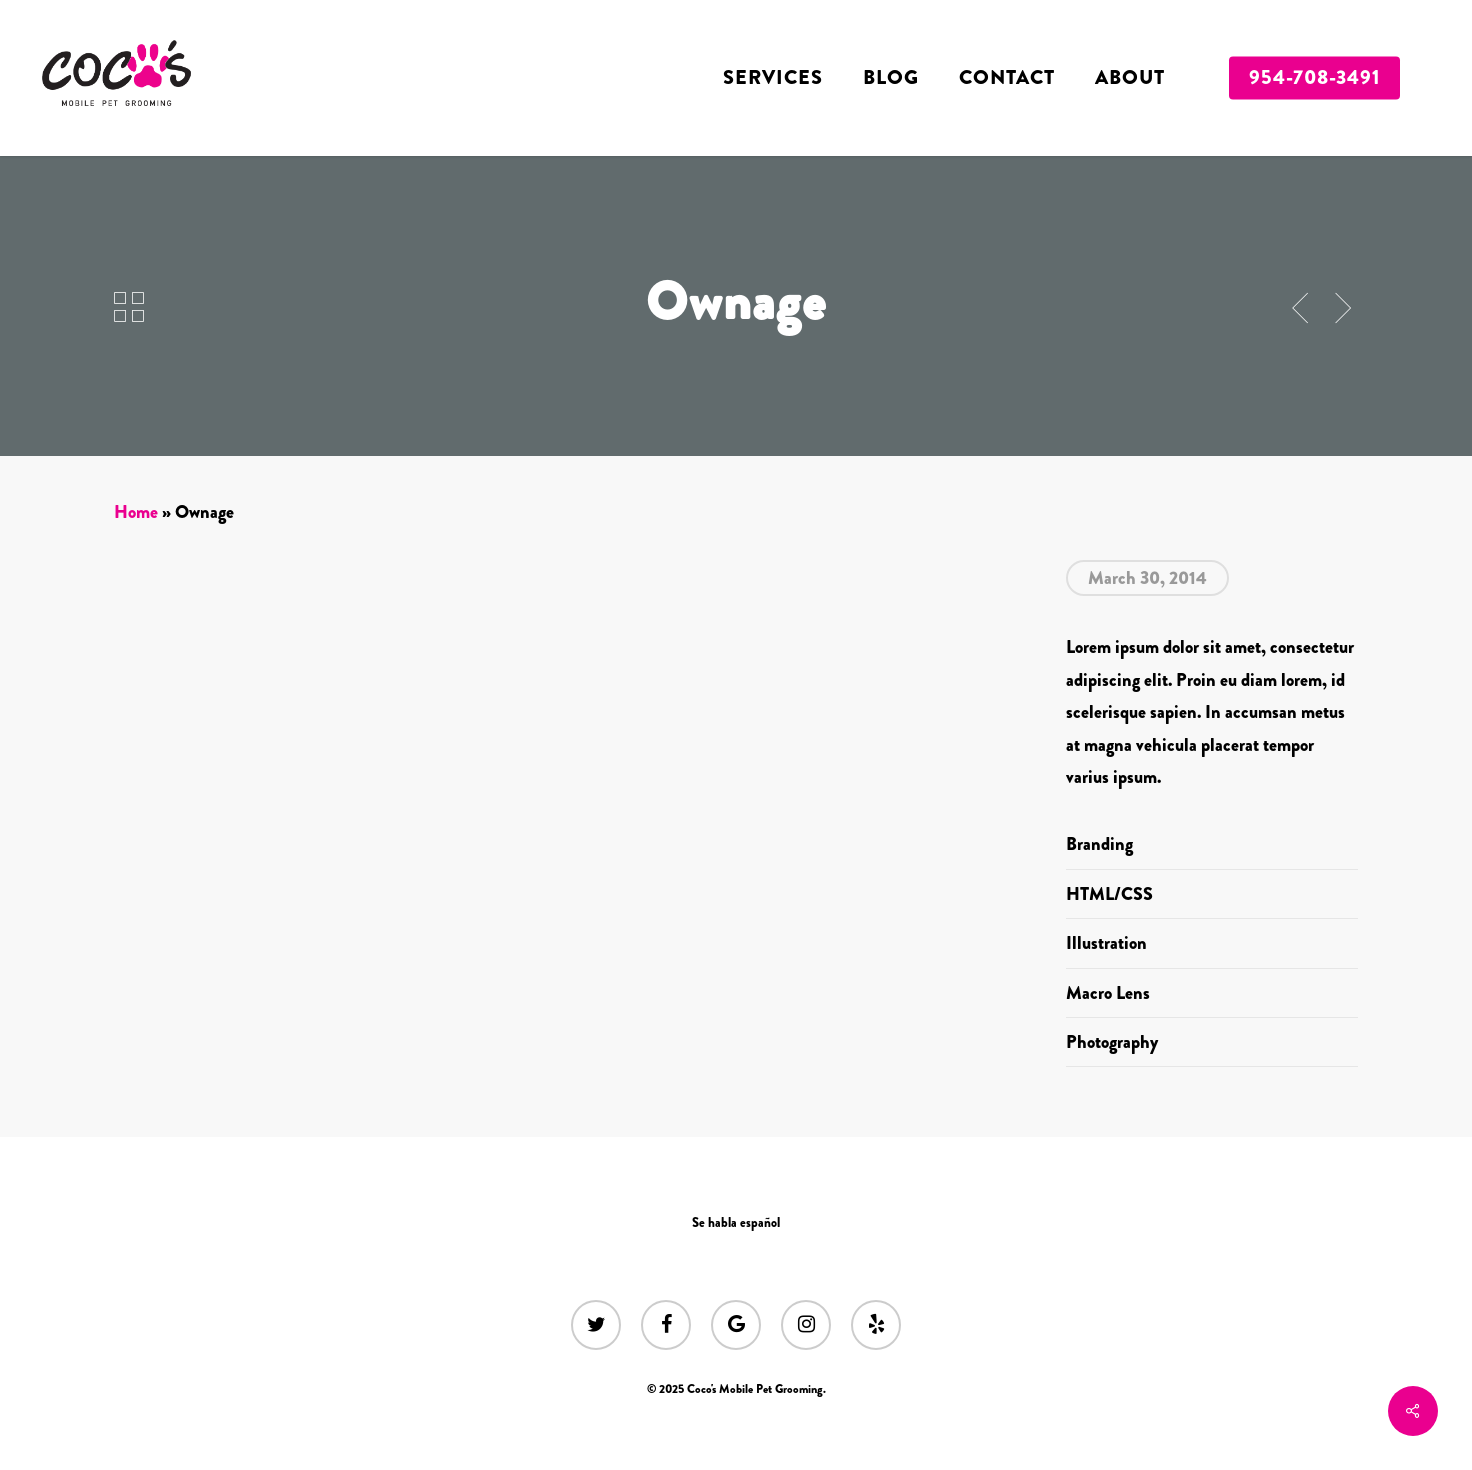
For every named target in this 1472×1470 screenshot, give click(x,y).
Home (136, 512)
